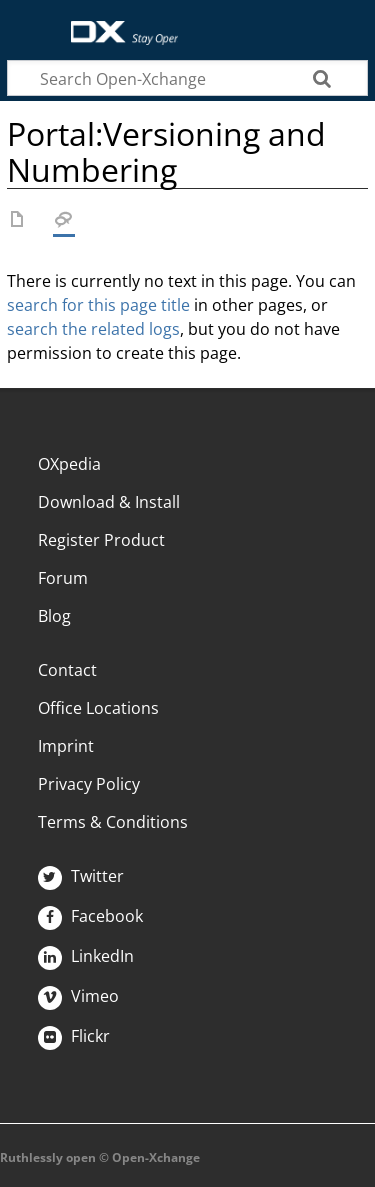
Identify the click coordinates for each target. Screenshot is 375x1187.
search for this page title (98, 305)
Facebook (90, 916)
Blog (54, 616)
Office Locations (98, 708)
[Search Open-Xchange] (187, 78)
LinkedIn (86, 956)
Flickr (74, 1036)
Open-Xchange (116, 22)
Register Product (101, 540)
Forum (63, 578)
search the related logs (93, 329)
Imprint (66, 746)
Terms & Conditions (113, 822)
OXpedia (69, 464)
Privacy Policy (89, 784)
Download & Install (109, 502)
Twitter (81, 876)
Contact (67, 670)
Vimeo (78, 996)
